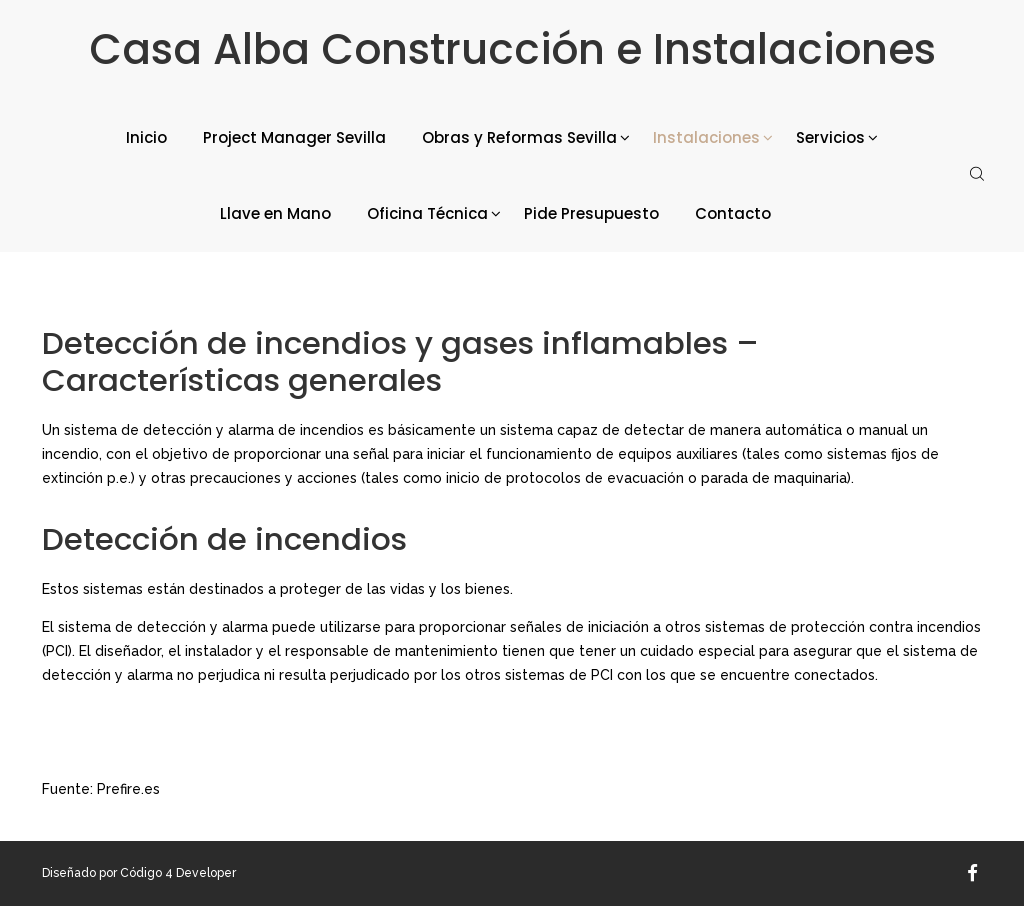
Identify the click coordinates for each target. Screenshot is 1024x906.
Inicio (146, 137)
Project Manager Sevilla (294, 137)
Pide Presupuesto (591, 213)
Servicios (830, 137)
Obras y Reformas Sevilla (519, 137)
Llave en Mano (275, 213)
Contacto (733, 213)
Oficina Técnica (427, 213)
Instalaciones (706, 137)
